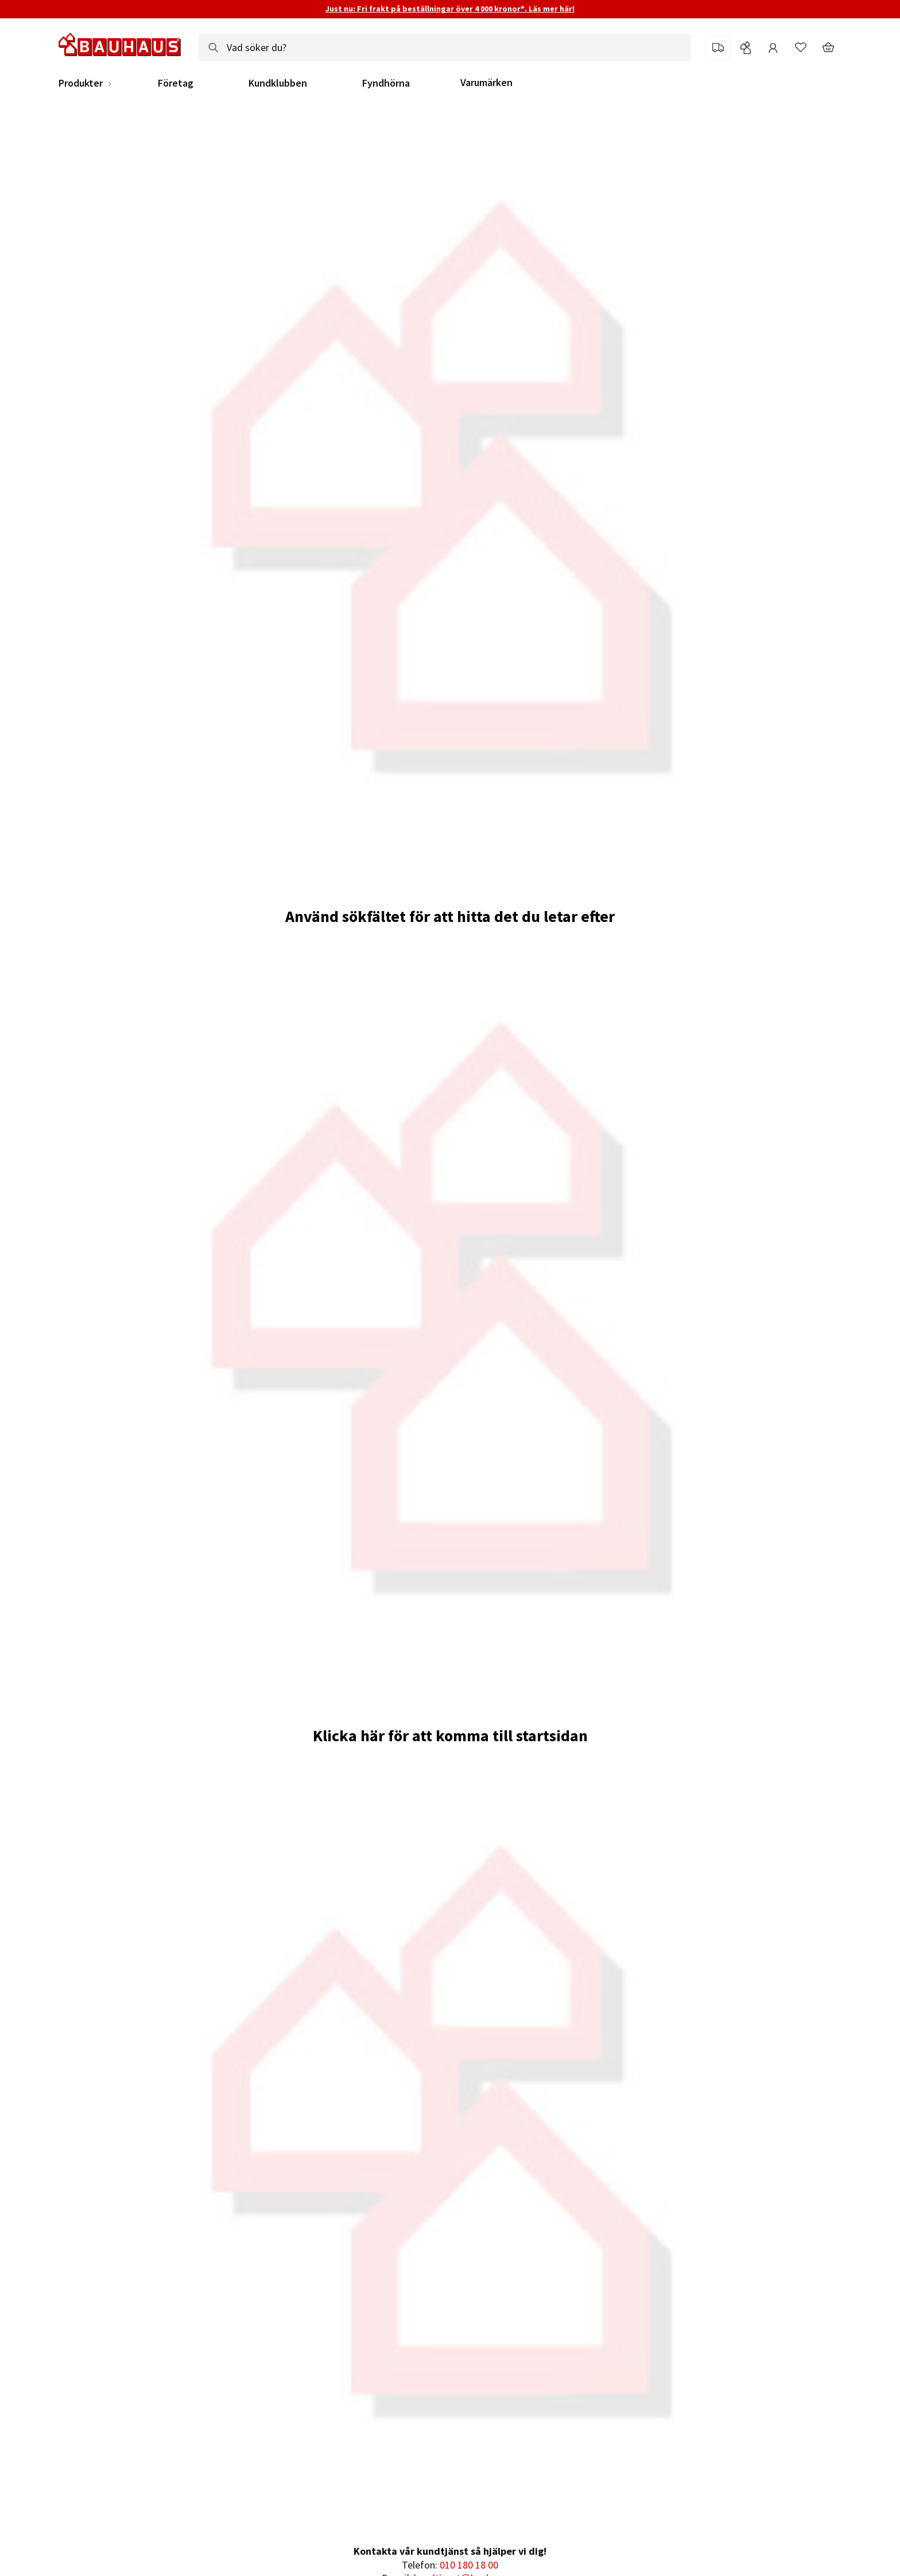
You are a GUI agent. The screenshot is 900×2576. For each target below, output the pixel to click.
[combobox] (444, 47)
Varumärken (486, 82)
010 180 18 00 (469, 2564)
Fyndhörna (386, 83)
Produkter (81, 83)
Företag (175, 83)
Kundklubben (278, 83)
